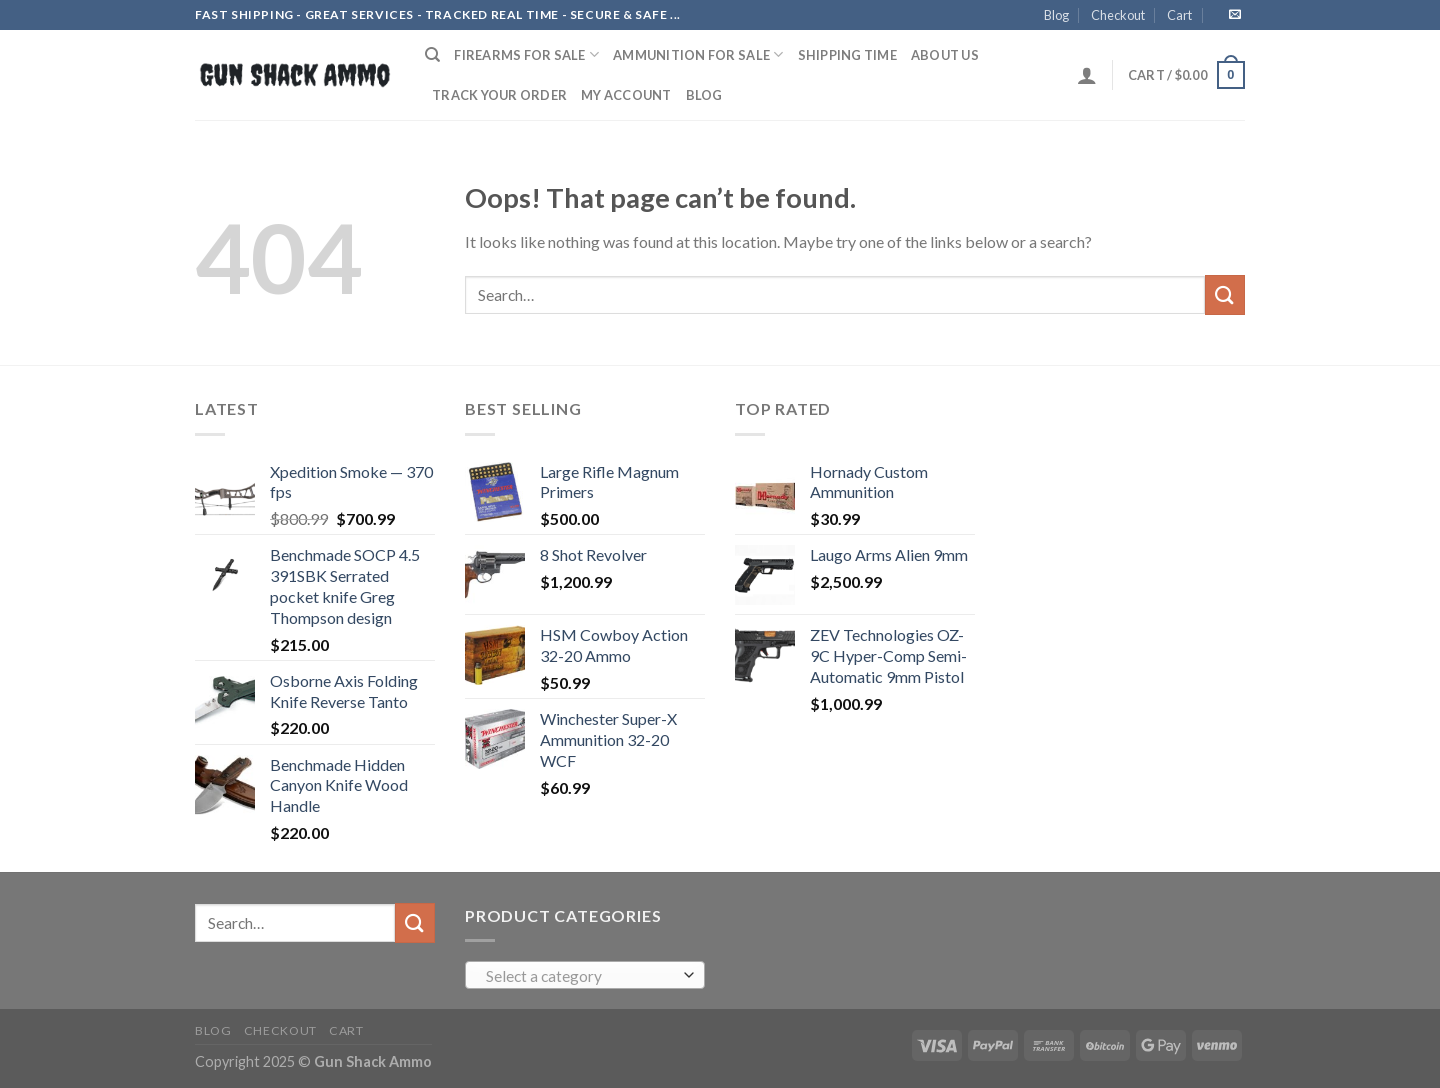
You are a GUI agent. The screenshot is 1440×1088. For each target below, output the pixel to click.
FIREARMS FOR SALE (526, 54)
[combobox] (585, 975)
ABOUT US (945, 55)
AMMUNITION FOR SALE (698, 54)
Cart (1179, 15)
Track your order (499, 95)
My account (626, 95)
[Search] (432, 55)
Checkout (1118, 15)
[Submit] (1225, 294)
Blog (1056, 15)
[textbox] (580, 976)
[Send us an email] (1235, 15)
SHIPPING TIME (847, 55)
